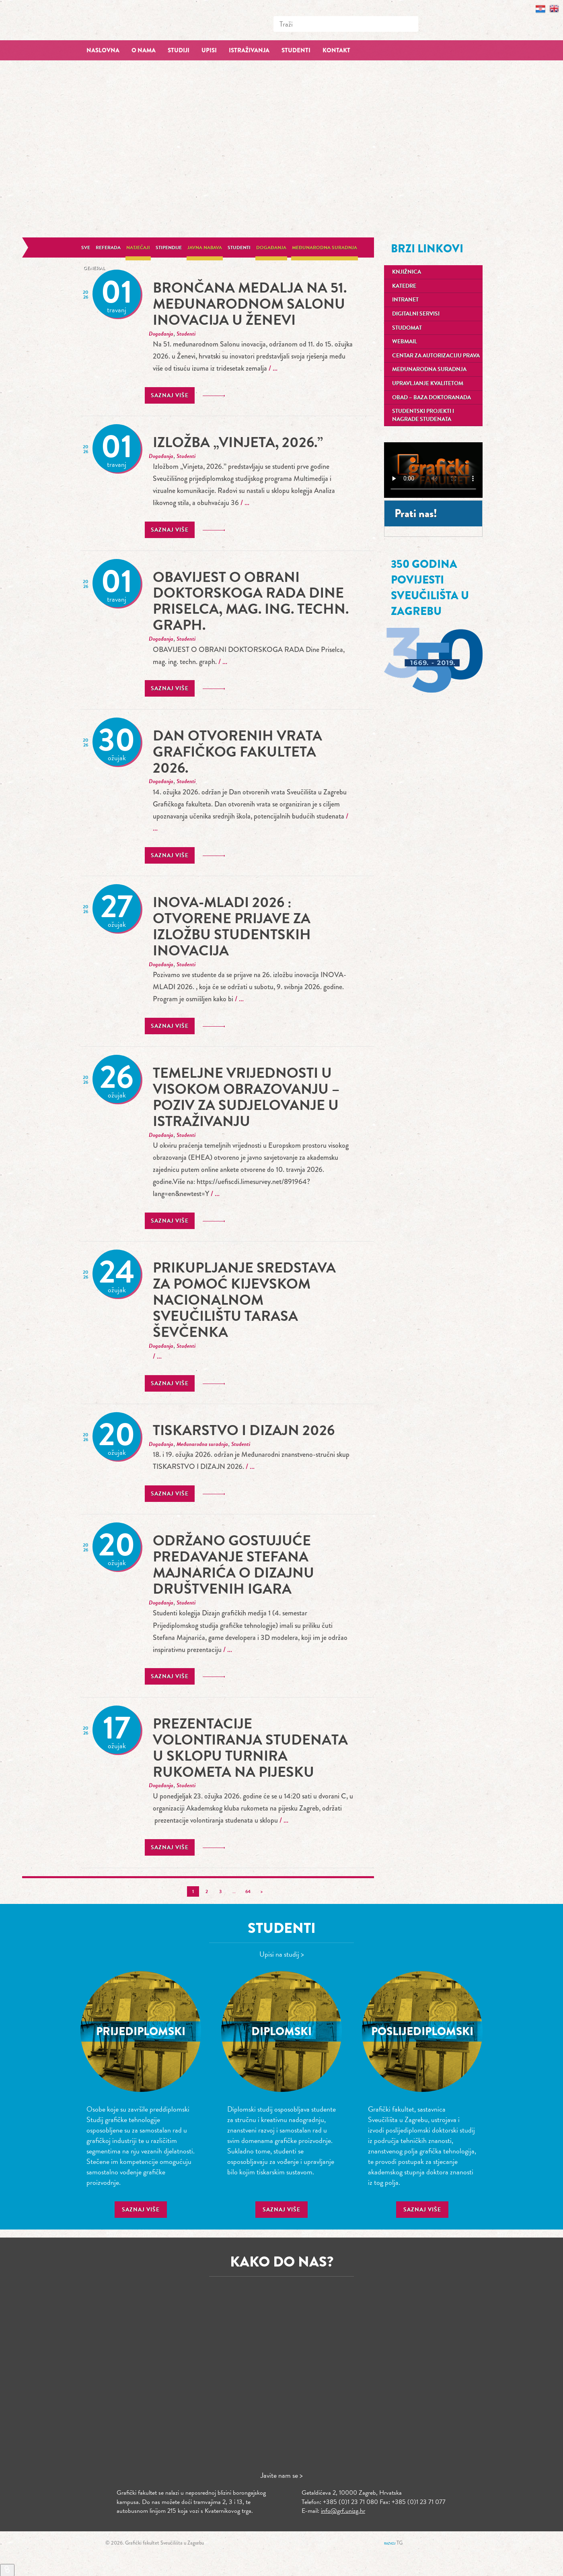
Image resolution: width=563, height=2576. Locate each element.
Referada (108, 247)
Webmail (404, 341)
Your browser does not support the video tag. (433, 470)
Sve (85, 247)
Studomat (407, 328)
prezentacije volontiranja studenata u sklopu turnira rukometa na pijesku (250, 1747)
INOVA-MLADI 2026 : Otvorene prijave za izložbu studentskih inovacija (232, 926)
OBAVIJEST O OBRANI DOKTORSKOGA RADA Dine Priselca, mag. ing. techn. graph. (251, 601)
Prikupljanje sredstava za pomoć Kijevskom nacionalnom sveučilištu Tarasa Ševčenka (244, 1300)
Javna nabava (204, 247)
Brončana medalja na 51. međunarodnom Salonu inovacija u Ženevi (250, 303)
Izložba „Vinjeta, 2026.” (238, 442)
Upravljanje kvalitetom (427, 383)
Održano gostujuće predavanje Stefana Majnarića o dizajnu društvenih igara (233, 1564)
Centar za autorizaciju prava (436, 355)
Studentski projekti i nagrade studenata (423, 415)
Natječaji (138, 247)
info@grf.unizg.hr (343, 2511)
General (94, 268)
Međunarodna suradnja (324, 247)
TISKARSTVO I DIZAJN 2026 (244, 1430)
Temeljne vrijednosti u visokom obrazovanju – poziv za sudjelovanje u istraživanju (246, 1097)
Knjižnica (406, 272)
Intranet (405, 299)
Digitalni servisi (416, 313)
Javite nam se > (282, 2475)
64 (248, 1891)
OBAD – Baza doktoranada (431, 397)
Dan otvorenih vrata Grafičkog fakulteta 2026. (237, 751)
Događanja (271, 247)
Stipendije (169, 247)
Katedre (404, 286)
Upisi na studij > (281, 1954)
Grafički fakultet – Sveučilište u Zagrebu (140, 20)
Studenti (239, 247)
